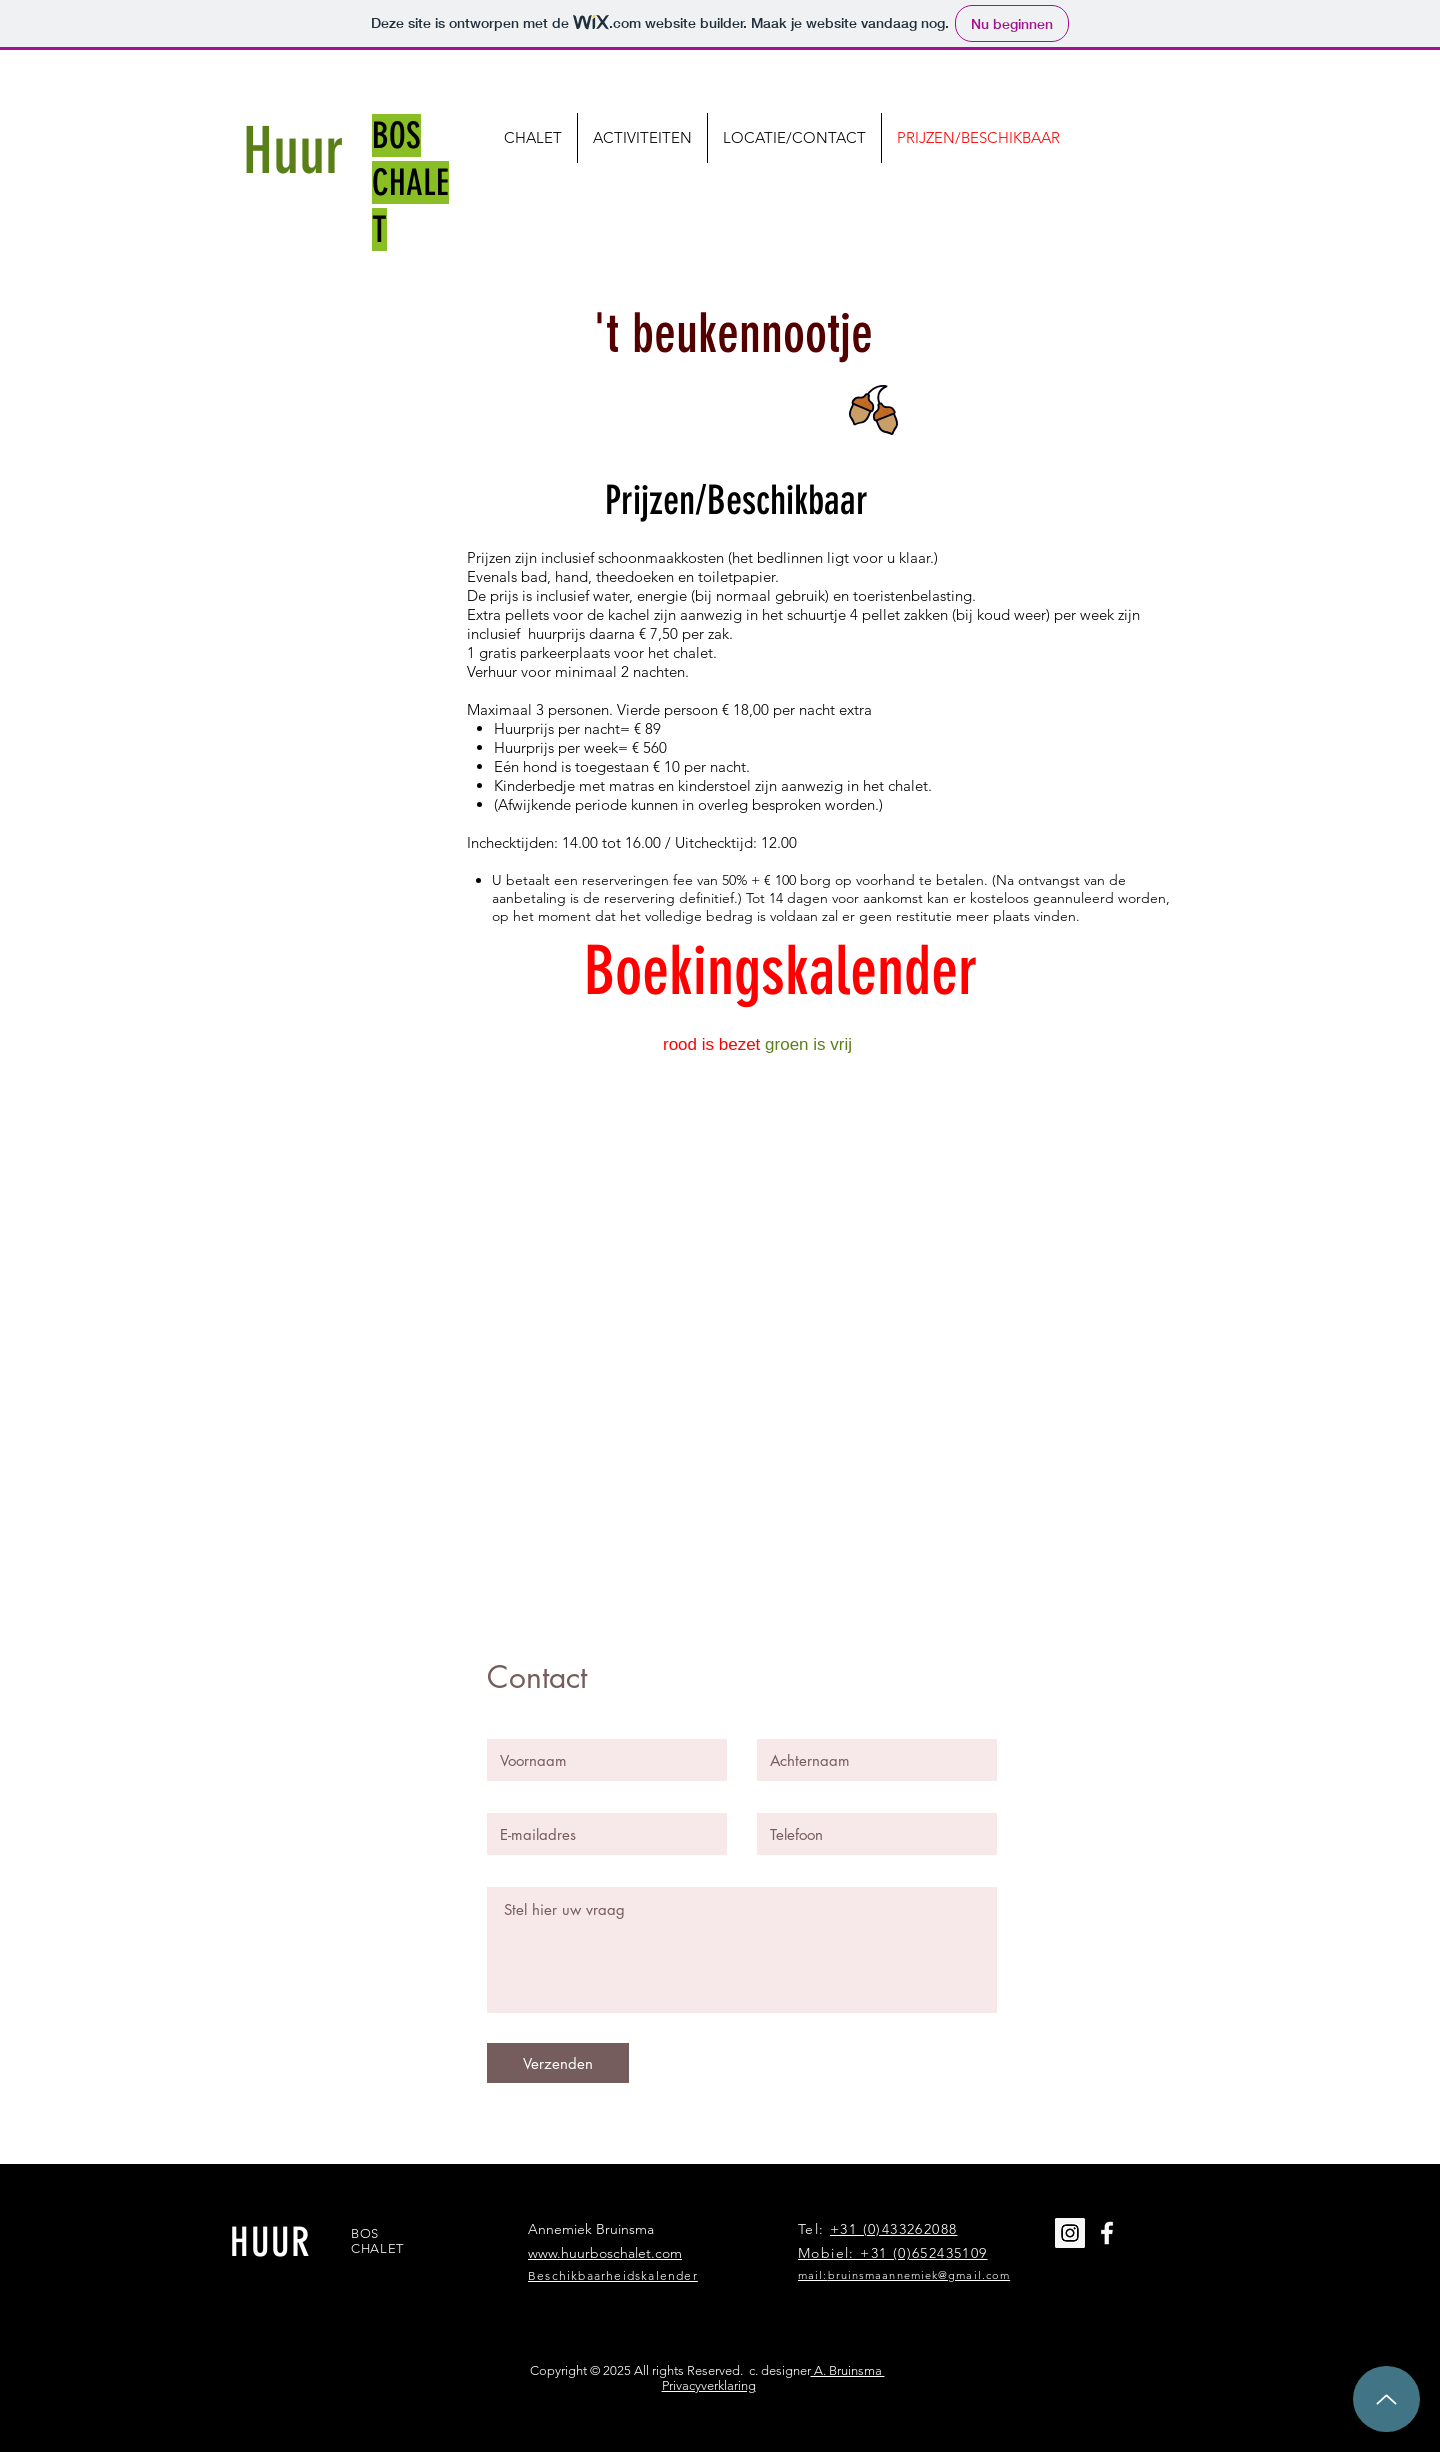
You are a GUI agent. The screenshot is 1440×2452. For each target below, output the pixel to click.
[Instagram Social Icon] (1070, 2233)
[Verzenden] (558, 2063)
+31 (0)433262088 (893, 2229)
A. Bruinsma (848, 2370)
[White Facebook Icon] (1107, 2233)
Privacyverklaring (709, 2385)
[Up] (1386, 2399)
